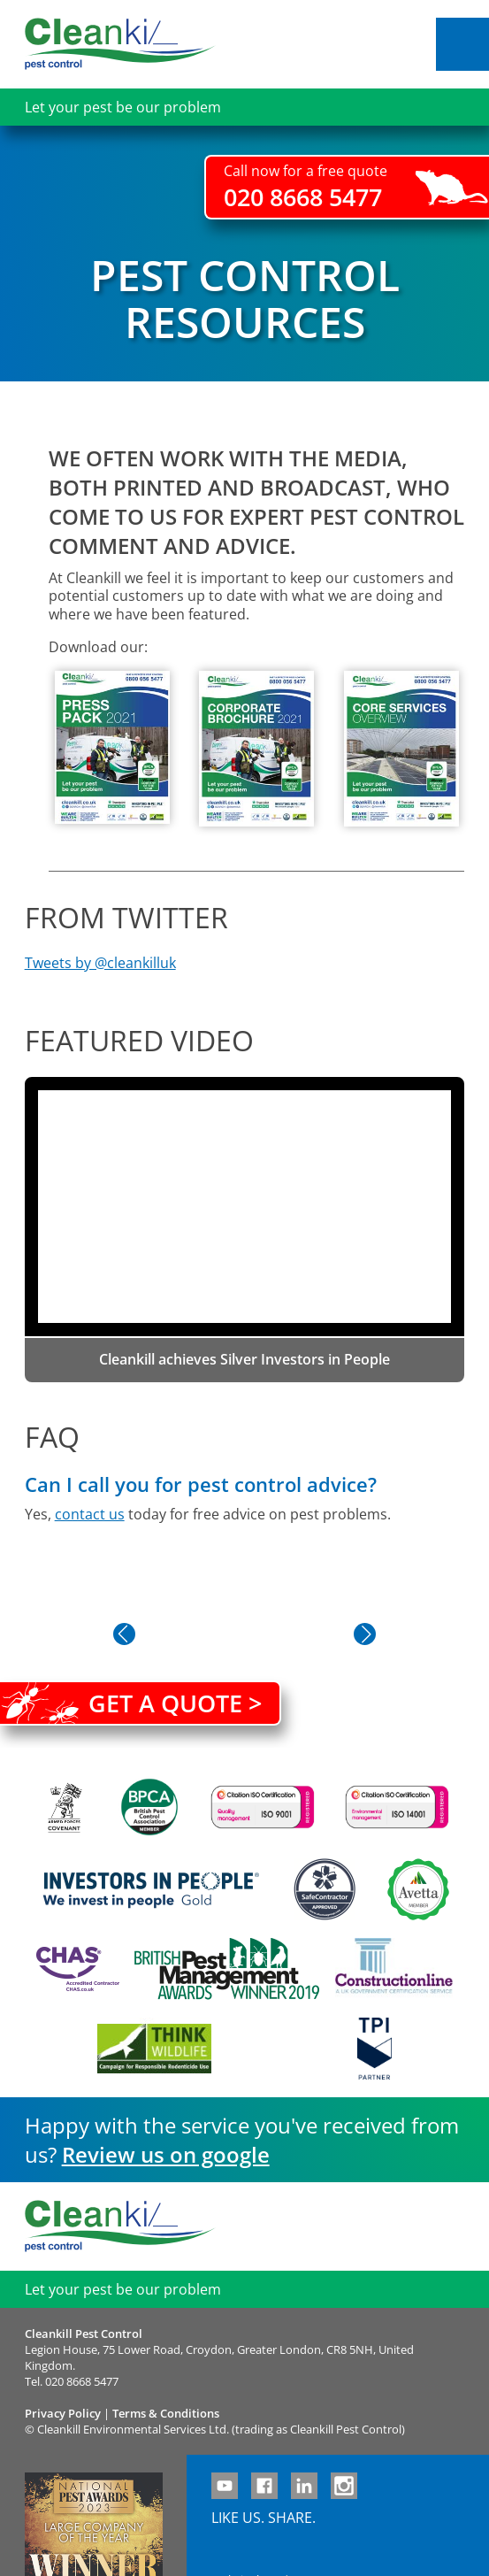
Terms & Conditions (165, 2413)
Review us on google (166, 2154)
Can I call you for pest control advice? (201, 1484)
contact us (90, 1514)
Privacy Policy (63, 2413)
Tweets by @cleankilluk (100, 963)
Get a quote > (175, 1703)
